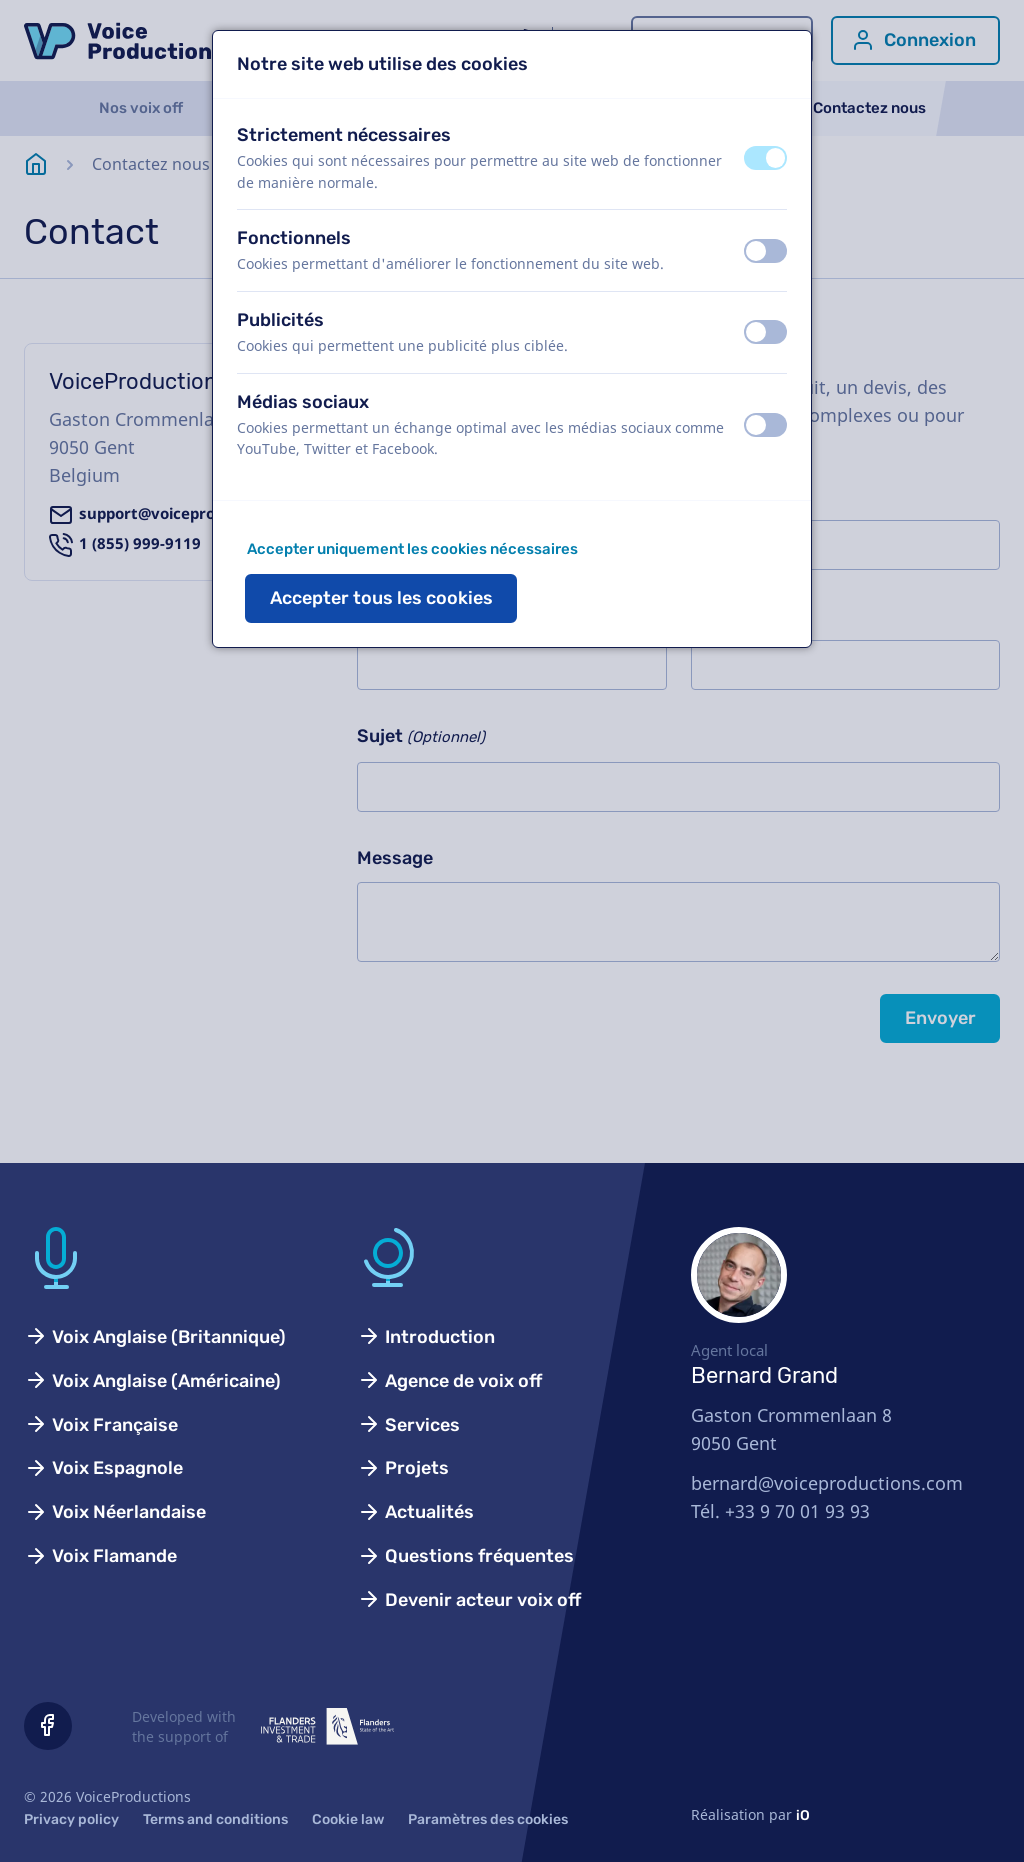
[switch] (765, 158)
